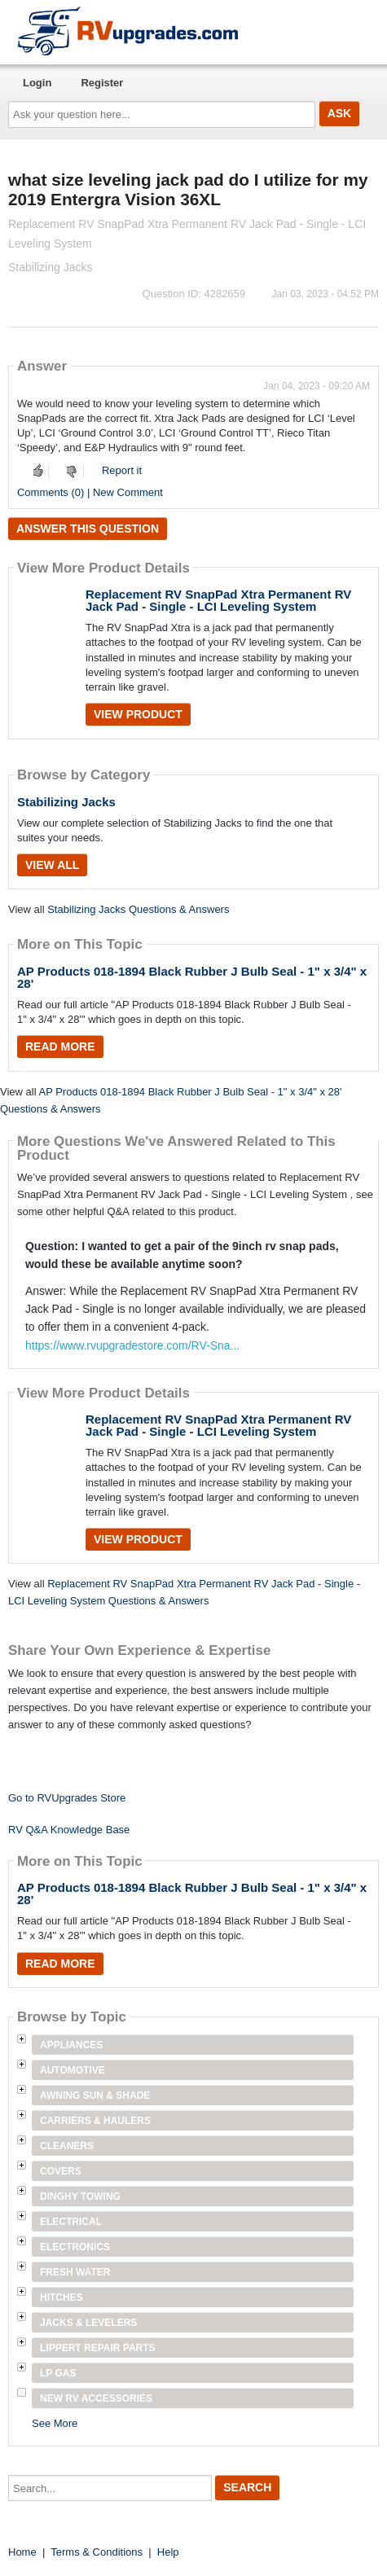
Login (37, 83)
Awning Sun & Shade (95, 2095)
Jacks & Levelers (88, 2322)
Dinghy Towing (80, 2196)
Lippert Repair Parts (98, 2348)
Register (102, 83)
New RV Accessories (96, 2398)
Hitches (61, 2297)
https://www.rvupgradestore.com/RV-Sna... (132, 1345)
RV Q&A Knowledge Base (69, 1829)
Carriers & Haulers (95, 2120)
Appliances (71, 2045)
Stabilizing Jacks (66, 802)
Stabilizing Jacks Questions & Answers (138, 909)
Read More (60, 1046)
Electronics (75, 2247)
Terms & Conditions (97, 2552)
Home (22, 2552)
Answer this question (87, 528)
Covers (60, 2171)
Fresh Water (75, 2272)
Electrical (71, 2221)
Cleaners (67, 2146)
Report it (122, 470)
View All (52, 864)
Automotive (72, 2070)
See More (54, 2423)
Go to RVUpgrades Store (66, 1798)
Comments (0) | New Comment (90, 492)
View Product (138, 714)
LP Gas (58, 2373)
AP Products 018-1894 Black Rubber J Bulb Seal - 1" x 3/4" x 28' (192, 977)
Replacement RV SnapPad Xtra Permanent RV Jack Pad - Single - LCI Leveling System (218, 600)
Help (168, 2552)
